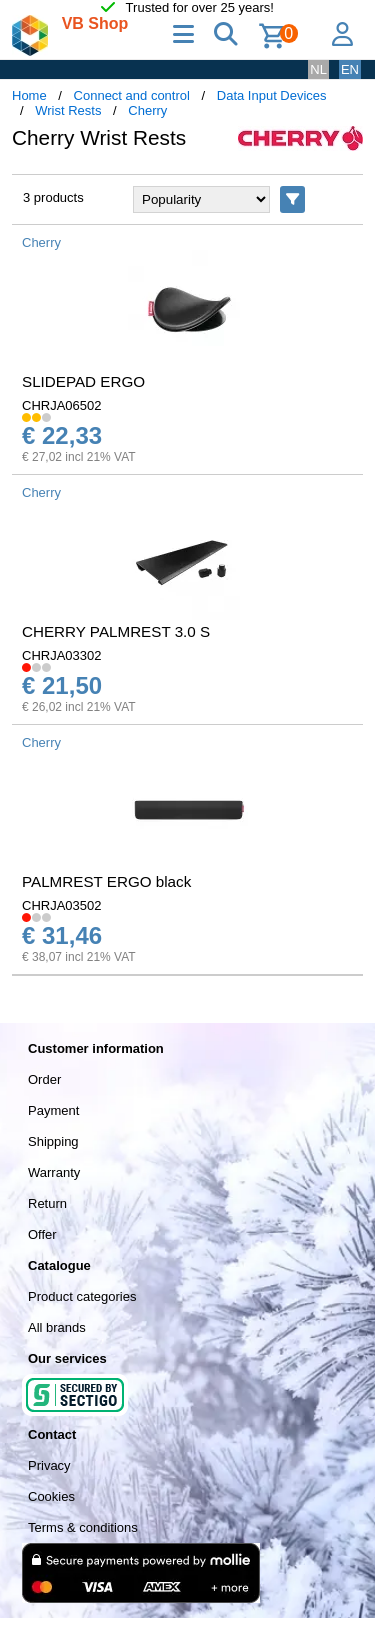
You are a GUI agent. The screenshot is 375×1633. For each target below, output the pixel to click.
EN (350, 69)
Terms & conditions (83, 1527)
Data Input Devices (272, 95)
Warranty (54, 1172)
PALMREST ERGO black (106, 881)
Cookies (51, 1496)
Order (44, 1079)
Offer (42, 1234)
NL (318, 69)
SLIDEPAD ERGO (83, 381)
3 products (53, 197)
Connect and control (132, 95)
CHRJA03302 (62, 655)
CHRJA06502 (62, 405)
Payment (53, 1110)
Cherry (147, 110)
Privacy (49, 1465)
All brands (57, 1327)
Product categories (82, 1296)
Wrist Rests (68, 110)
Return (47, 1203)
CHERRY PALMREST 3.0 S (116, 631)
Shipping (53, 1141)
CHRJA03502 (62, 905)
